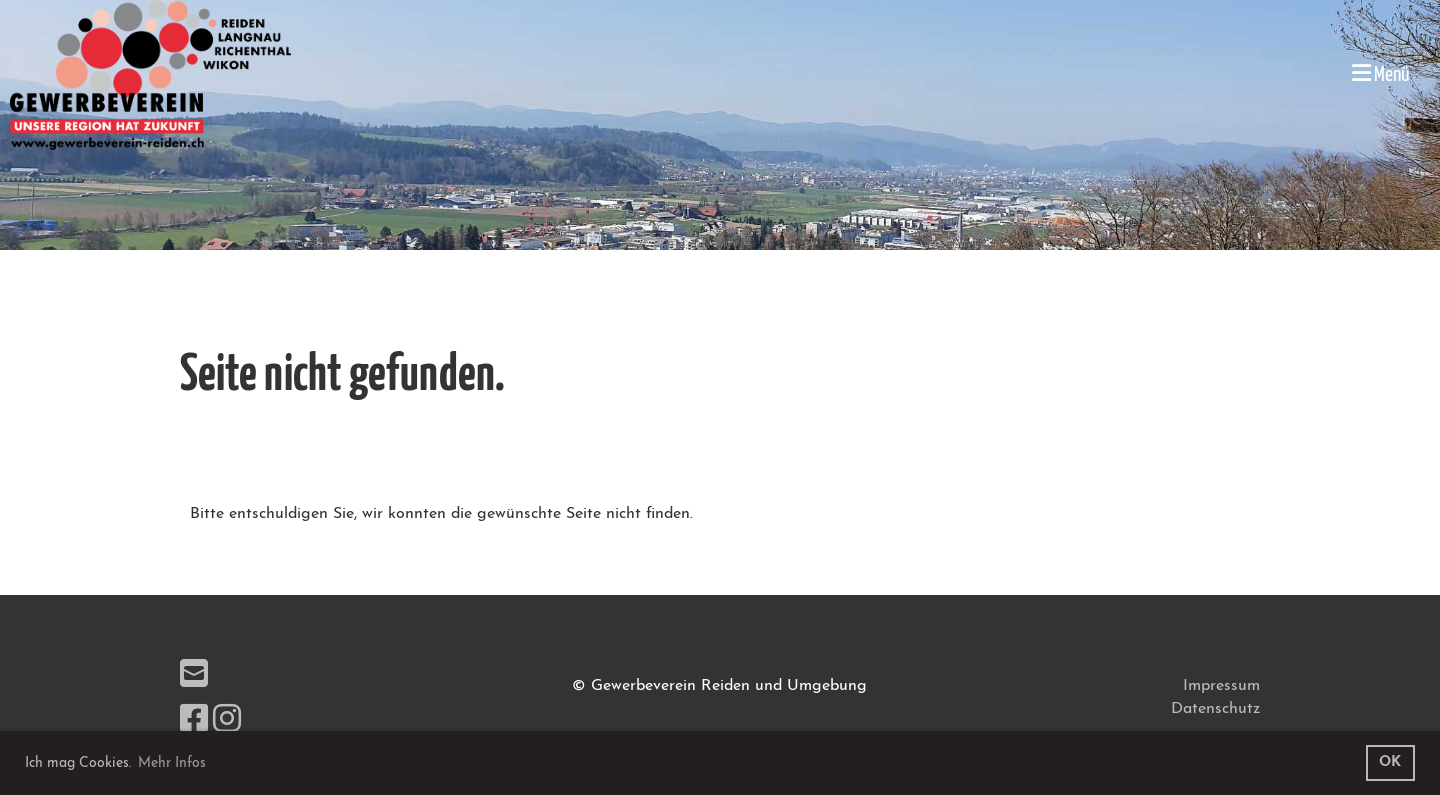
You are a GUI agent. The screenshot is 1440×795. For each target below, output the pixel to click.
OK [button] (1390, 762)
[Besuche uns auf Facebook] (194, 722)
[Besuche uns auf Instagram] (227, 722)
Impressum (1221, 686)
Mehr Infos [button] (172, 763)
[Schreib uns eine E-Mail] (194, 677)
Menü (1381, 73)
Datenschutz (1215, 709)
